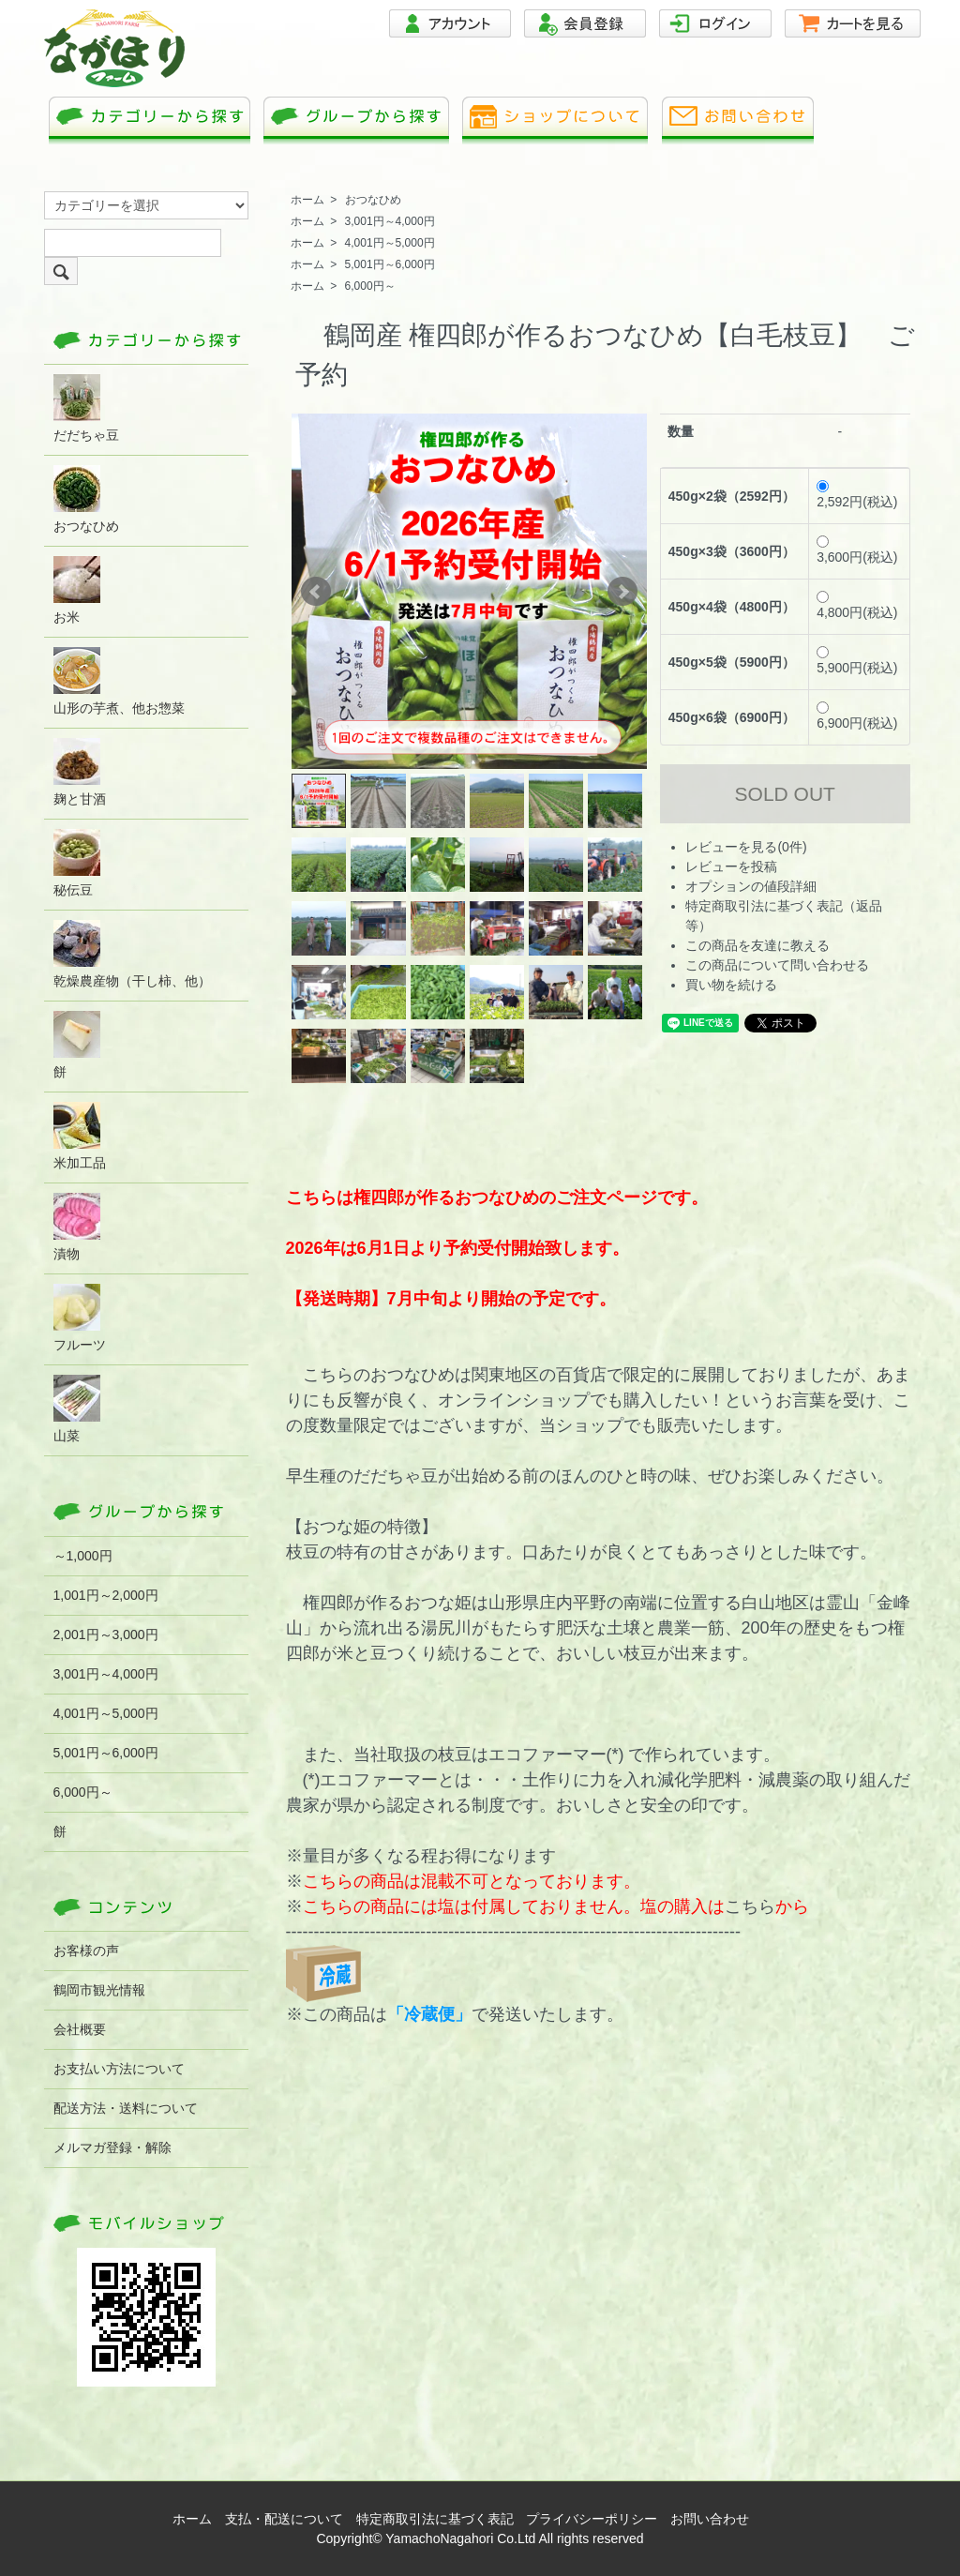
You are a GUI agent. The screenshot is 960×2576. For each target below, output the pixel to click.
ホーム (307, 199)
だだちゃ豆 (86, 408)
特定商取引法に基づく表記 (435, 2518)
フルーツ (79, 1318)
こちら (750, 1906)
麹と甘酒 (79, 772)
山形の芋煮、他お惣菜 (119, 681)
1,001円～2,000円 (105, 1595)
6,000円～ (370, 286)
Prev (316, 592)
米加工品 (79, 1136)
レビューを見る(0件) (745, 846)
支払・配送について (284, 2518)
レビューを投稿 (731, 866)
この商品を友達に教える (757, 945)
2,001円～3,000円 (105, 1634)
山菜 (76, 1409)
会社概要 (79, 2029)
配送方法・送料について (125, 2108)
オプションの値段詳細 (751, 886)
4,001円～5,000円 (390, 242)
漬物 (76, 1227)
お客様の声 (86, 1950)
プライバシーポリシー (591, 2518)
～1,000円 (82, 1555)
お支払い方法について (119, 2068)
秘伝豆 (76, 863)
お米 (76, 590)
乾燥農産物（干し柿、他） (132, 954)
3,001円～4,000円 (390, 221)
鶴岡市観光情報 (99, 1989)
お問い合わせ (709, 2518)
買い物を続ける (731, 984)
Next (623, 592)
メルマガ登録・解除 (112, 2147)
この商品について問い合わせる (777, 964)
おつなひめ (373, 199)
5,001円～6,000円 (390, 264)
